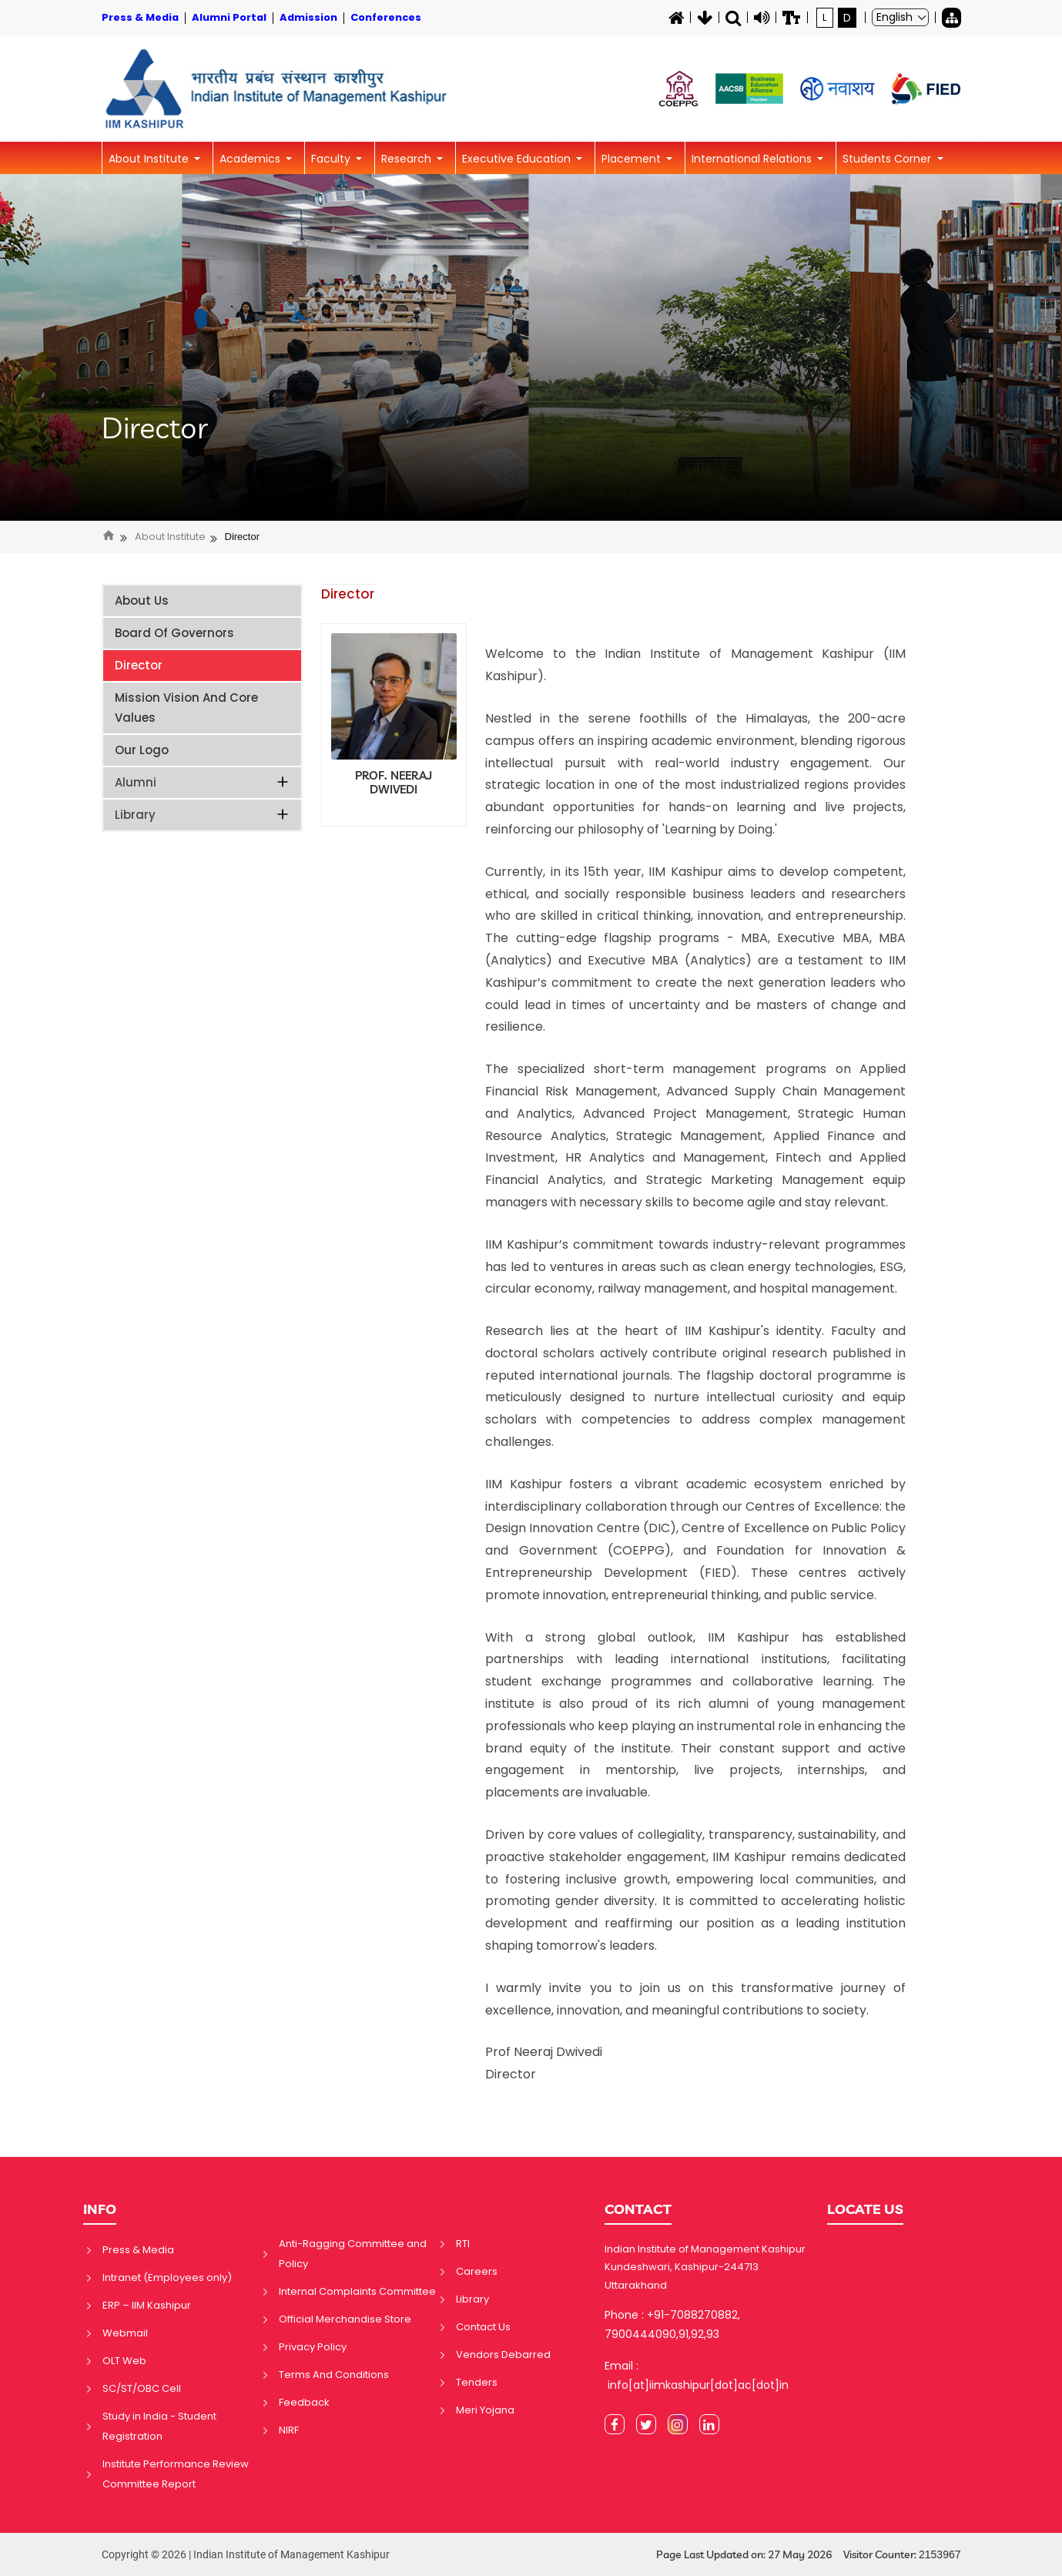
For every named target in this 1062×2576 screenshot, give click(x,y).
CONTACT (638, 2209)
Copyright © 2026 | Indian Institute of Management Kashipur (246, 2554)
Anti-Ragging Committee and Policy (353, 2253)
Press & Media (138, 2249)
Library (202, 815)
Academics (251, 158)
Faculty (332, 158)
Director (155, 428)
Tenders (476, 2382)
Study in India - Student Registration (159, 2426)
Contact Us (483, 2326)
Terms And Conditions (334, 2374)
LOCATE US (865, 2209)
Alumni (202, 782)
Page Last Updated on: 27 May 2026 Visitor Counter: (808, 2554)
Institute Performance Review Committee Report (175, 2474)
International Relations (753, 158)
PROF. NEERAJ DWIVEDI (393, 783)
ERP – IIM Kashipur (146, 2305)
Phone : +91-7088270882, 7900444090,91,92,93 (672, 2324)
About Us (142, 600)
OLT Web (124, 2360)
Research (407, 158)
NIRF (289, 2430)
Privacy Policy (313, 2347)
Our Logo (142, 750)
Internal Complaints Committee (357, 2291)
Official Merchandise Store (345, 2319)
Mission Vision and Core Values (186, 707)
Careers (476, 2271)
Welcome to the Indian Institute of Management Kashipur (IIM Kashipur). (695, 665)
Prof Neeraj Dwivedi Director (543, 2063)
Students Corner (888, 158)
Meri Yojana (485, 2410)
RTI (463, 2243)
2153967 (940, 2554)
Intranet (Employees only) (167, 2277)
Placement (632, 158)
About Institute (150, 158)
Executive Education (518, 158)
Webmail (125, 2333)
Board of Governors (174, 633)
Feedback (304, 2402)
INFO (99, 2209)
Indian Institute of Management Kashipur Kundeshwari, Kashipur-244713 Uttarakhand (705, 2267)
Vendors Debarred (503, 2354)
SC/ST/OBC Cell (141, 2388)
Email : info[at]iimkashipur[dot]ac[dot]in (697, 2375)
